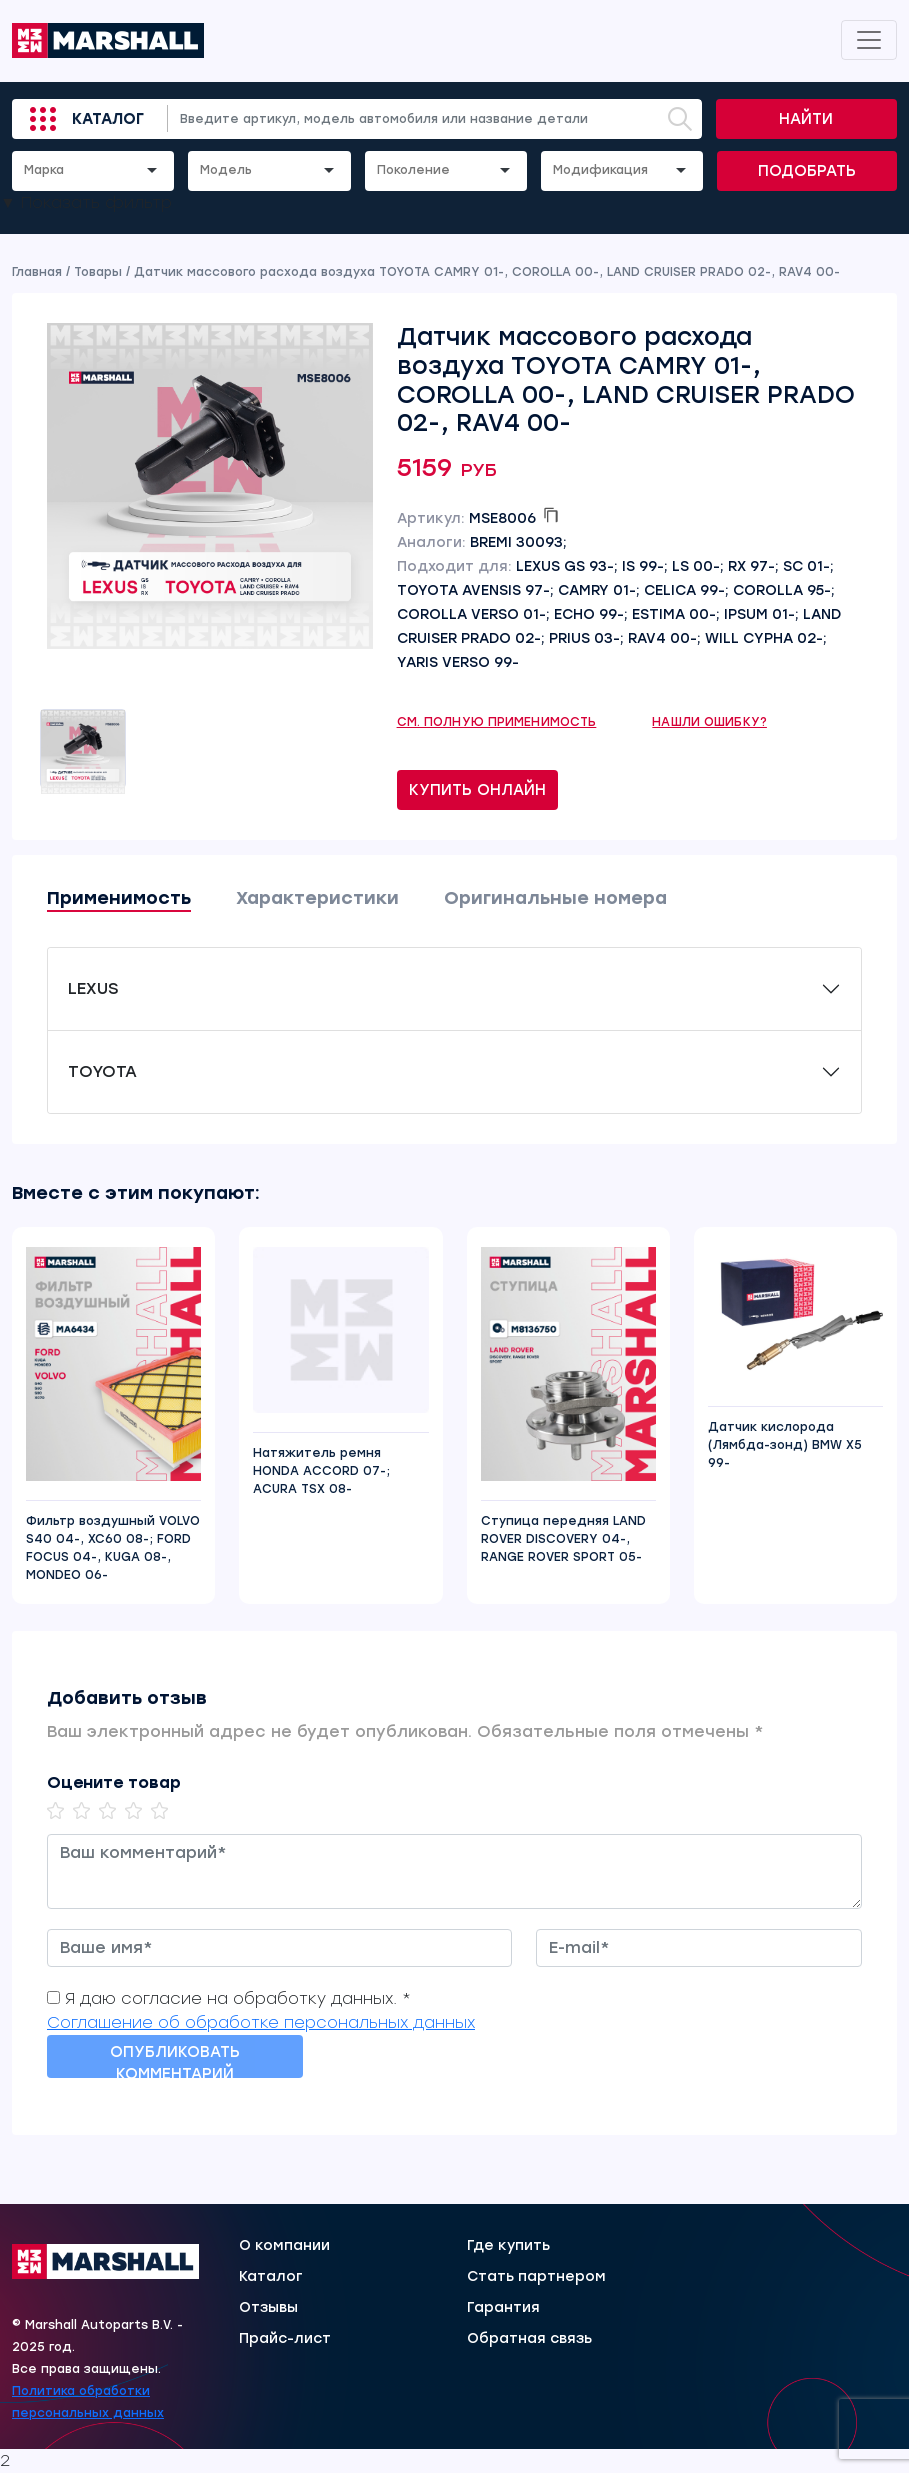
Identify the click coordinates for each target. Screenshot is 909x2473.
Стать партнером (536, 2277)
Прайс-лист (285, 2339)
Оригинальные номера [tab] (555, 898)
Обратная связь (529, 2339)
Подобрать (807, 171)
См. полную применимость (497, 722)
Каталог (108, 119)
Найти (806, 119)
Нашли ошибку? (709, 722)
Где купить (508, 2246)
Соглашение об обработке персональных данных (261, 2022)
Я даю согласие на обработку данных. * (238, 1998)
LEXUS (93, 988)
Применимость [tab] (119, 898)
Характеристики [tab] (317, 898)
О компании (284, 2246)
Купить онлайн (477, 790)
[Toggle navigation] (869, 40)
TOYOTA (102, 1071)
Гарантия (503, 2308)
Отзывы (268, 2308)
